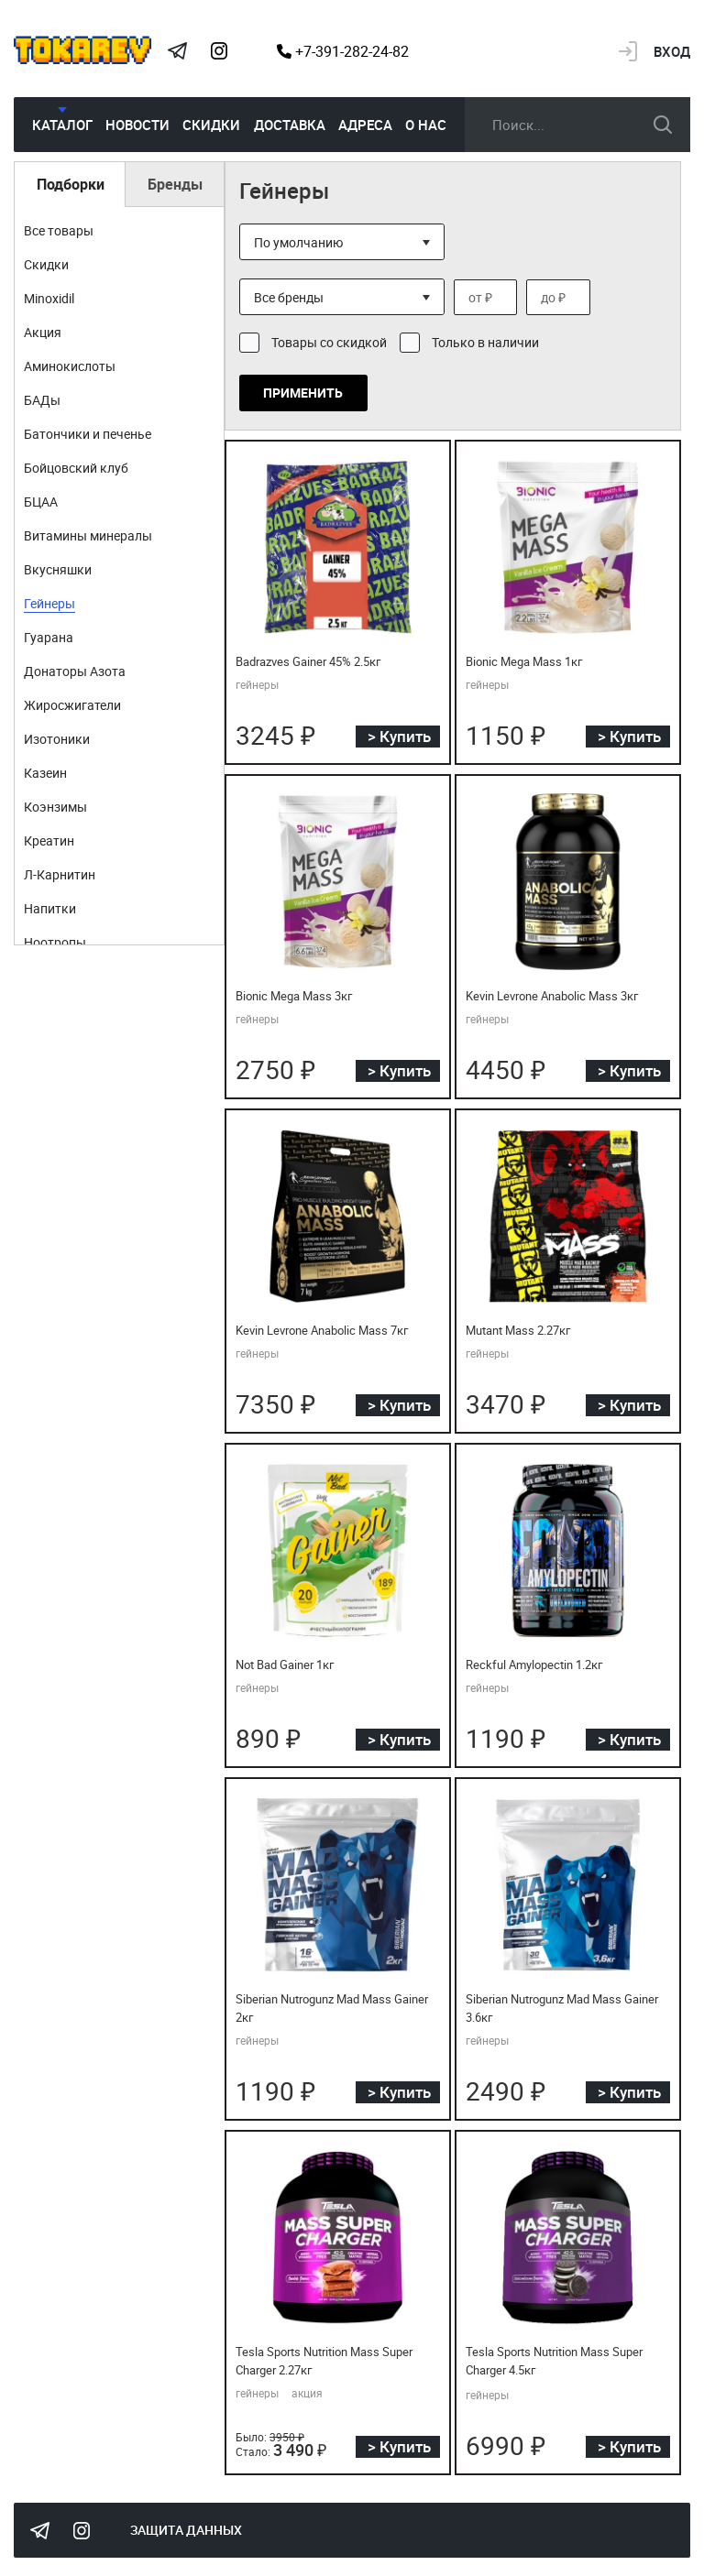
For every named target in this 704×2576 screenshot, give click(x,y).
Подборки (70, 184)
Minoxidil (49, 298)
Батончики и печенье (87, 433)
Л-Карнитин (59, 874)
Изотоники (57, 739)
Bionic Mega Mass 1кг (524, 661)
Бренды (175, 184)
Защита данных (186, 2529)
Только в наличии (485, 342)
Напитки (50, 908)
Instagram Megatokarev (219, 51)
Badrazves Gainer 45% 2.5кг (308, 661)
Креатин (49, 840)
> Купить (399, 736)
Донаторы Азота (75, 671)
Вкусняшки (58, 569)
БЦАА (41, 501)
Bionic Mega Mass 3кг (294, 996)
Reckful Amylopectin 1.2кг (534, 1664)
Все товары (59, 230)
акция (307, 2392)
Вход (672, 51)
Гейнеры (49, 603)
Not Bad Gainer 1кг (285, 1664)
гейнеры (257, 684)
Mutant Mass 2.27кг (518, 1330)
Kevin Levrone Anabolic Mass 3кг (552, 996)
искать (662, 124)
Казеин (45, 772)
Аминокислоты (70, 366)
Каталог (62, 124)
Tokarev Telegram (177, 51)
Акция (42, 332)
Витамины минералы (88, 535)
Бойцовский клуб (76, 467)
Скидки (211, 124)
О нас (425, 124)
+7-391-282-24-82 (343, 51)
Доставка (289, 124)
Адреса (365, 124)
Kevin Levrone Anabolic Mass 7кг (322, 1330)
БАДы (42, 400)
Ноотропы (55, 942)
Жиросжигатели (72, 705)
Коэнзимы (55, 806)
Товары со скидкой (329, 342)
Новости (137, 124)
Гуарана (48, 637)
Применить (303, 392)
